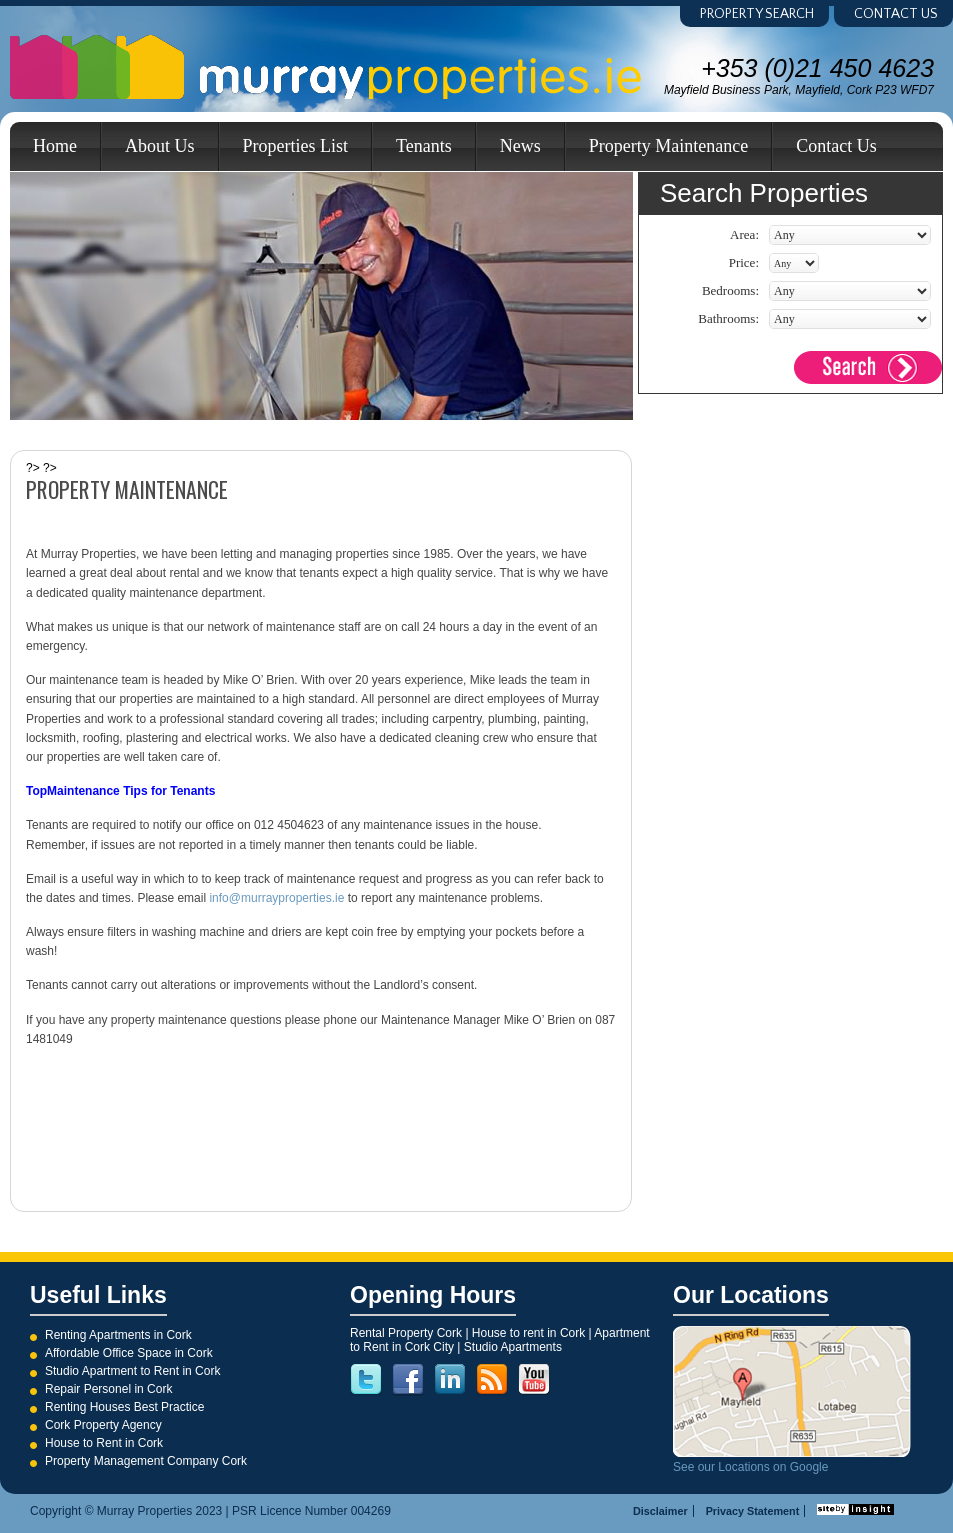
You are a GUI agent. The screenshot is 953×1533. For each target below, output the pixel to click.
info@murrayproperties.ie (276, 898)
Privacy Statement (753, 1511)
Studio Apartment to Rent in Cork (132, 1371)
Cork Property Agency (103, 1425)
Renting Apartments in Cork (118, 1335)
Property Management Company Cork (146, 1461)
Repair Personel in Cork (108, 1389)
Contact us (896, 14)
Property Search (757, 14)
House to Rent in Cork (104, 1443)
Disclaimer (660, 1511)
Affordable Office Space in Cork (129, 1353)
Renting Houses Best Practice (124, 1407)
